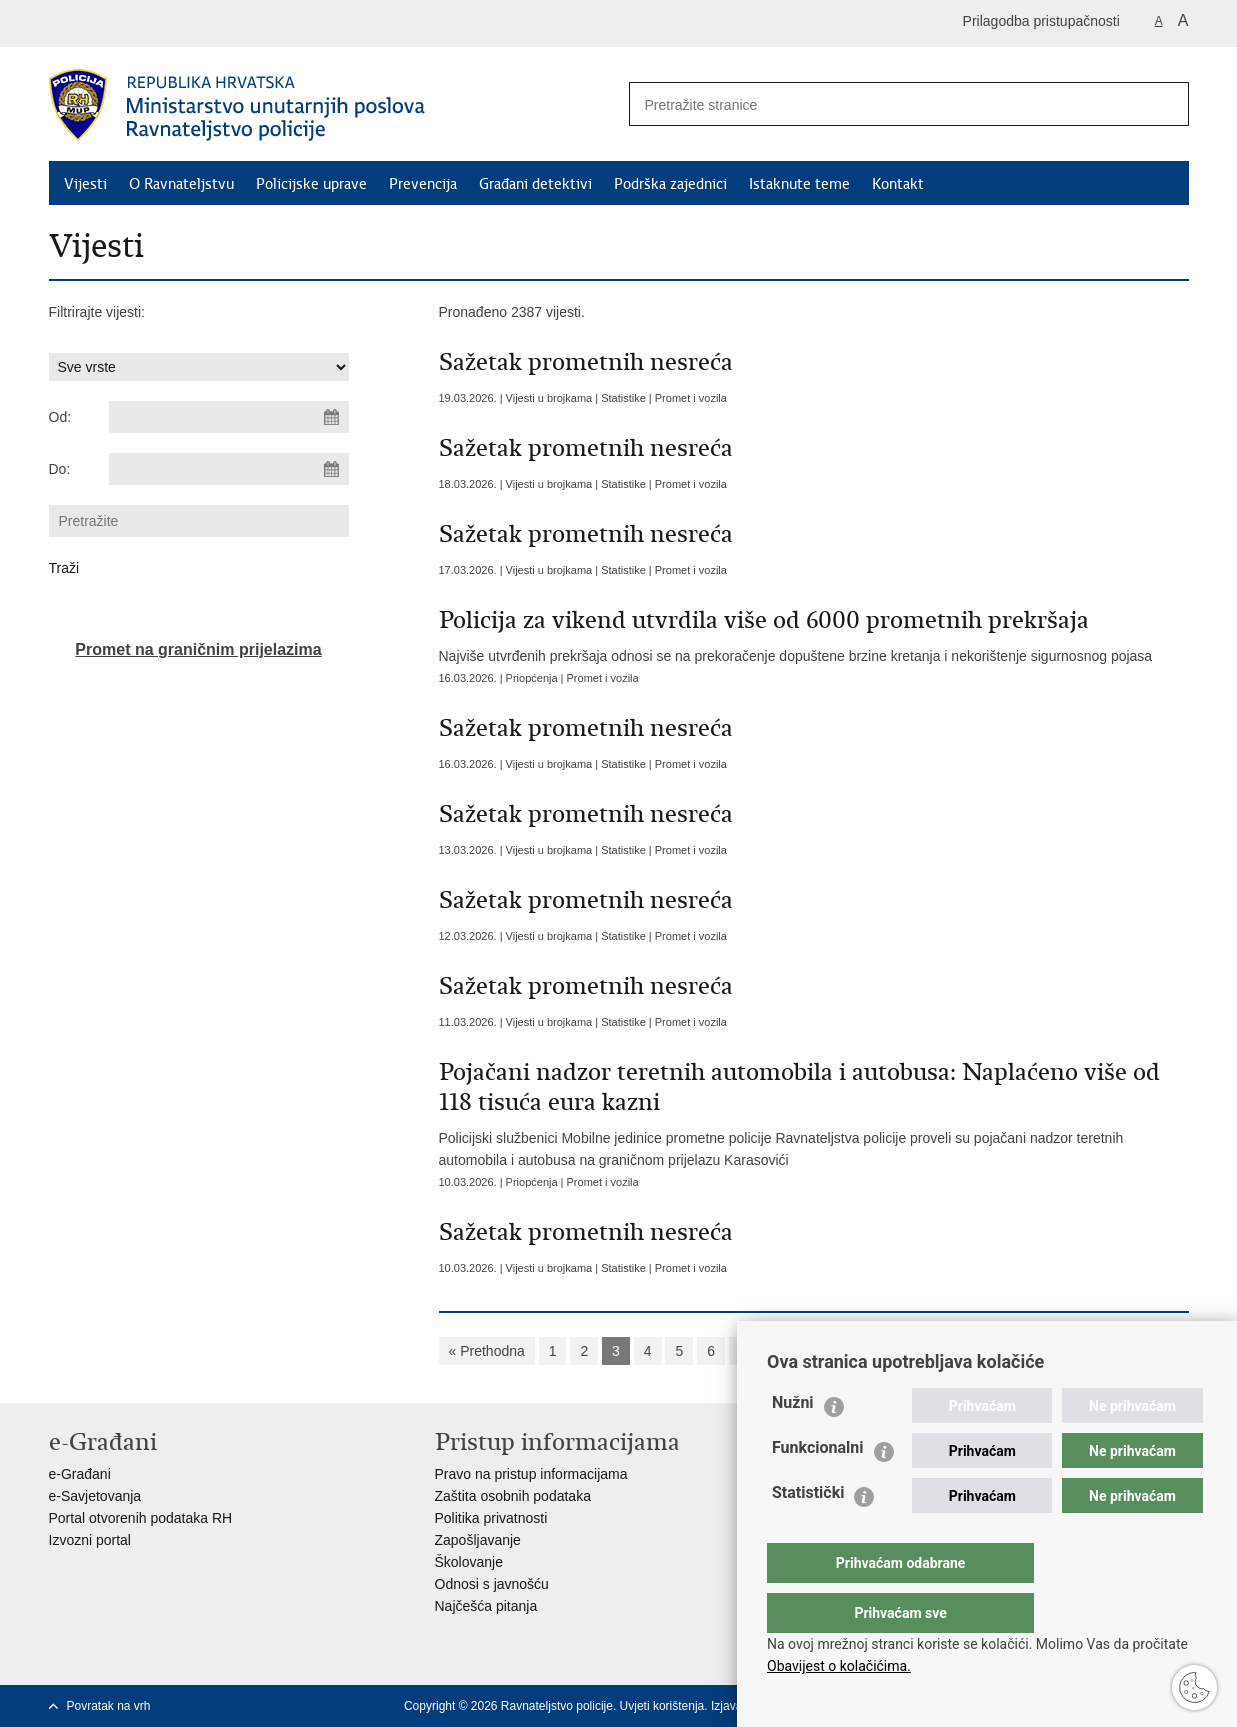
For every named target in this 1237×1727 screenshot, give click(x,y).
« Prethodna (487, 1351)
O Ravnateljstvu (181, 184)
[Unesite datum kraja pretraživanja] (229, 469)
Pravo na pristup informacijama (531, 1474)
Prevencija (423, 184)
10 (842, 1351)
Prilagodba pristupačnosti (1041, 21)
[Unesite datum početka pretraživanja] (229, 417)
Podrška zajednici (670, 184)
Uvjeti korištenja (662, 1706)
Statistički (808, 1532)
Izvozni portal (90, 1540)
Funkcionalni (818, 1487)
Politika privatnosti (491, 1518)
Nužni (793, 1442)
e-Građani (80, 1474)
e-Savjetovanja (95, 1496)
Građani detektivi (535, 184)
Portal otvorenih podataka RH (141, 1518)
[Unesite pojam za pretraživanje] (880, 104)
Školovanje (469, 1562)
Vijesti (85, 184)
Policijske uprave (311, 184)
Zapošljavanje (478, 1540)
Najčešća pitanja (486, 1606)
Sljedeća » (905, 1351)
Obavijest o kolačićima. (839, 1666)
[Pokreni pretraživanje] (1166, 104)
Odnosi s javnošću (492, 1584)
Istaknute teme (799, 184)
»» (971, 1351)
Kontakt (898, 184)
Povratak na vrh (109, 1706)
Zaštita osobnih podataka (513, 1496)
